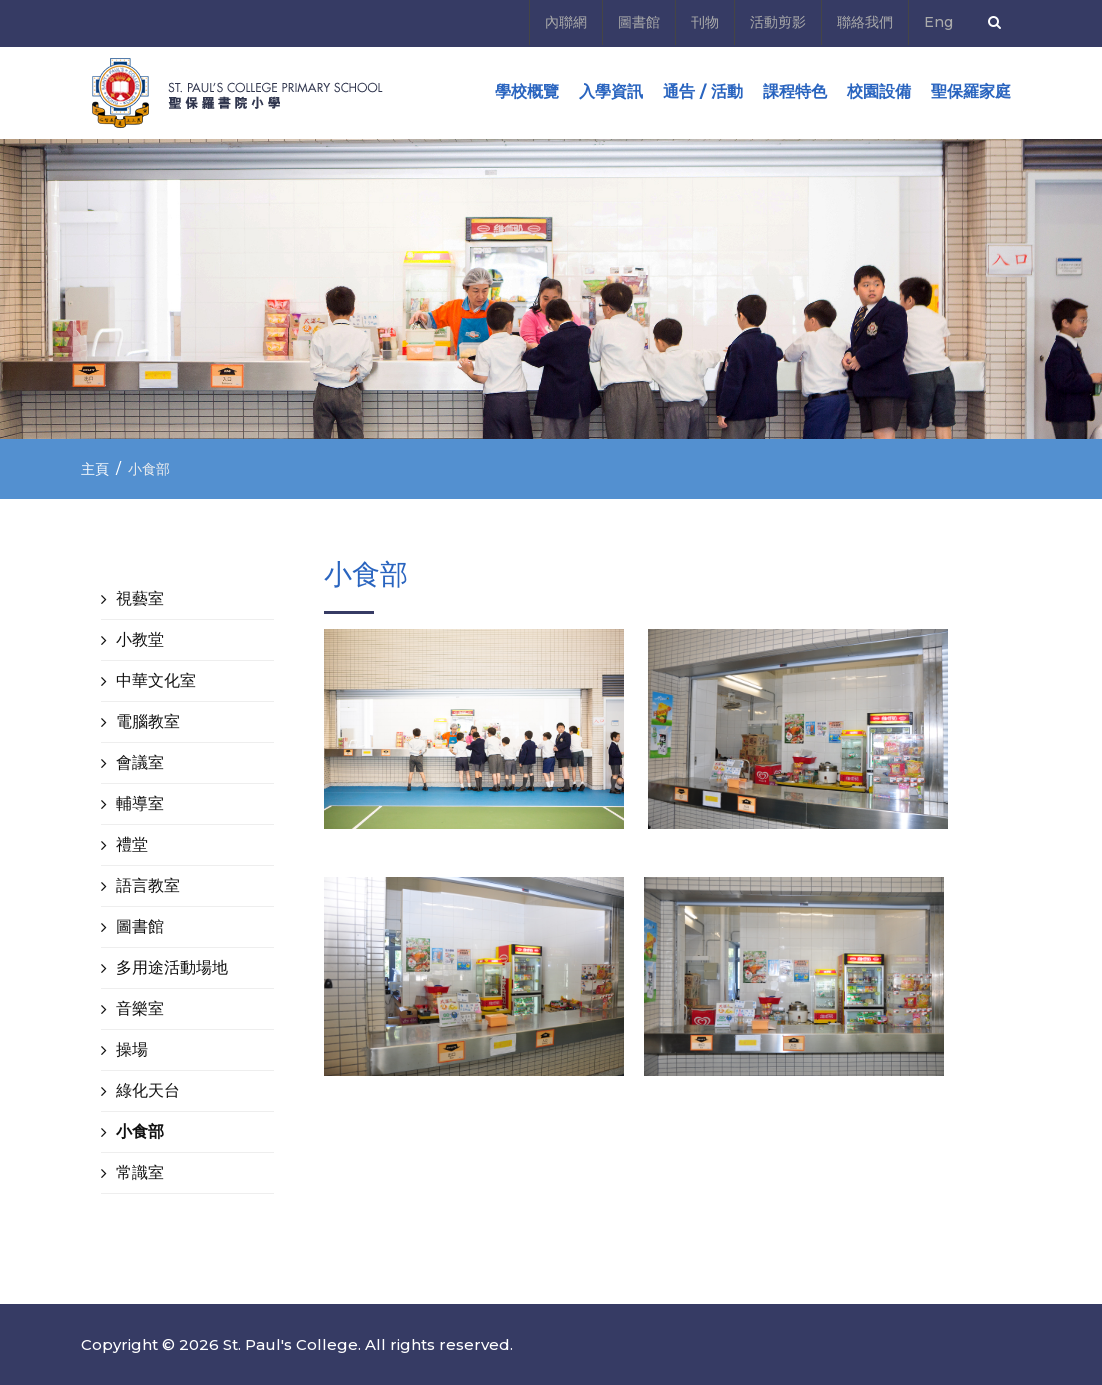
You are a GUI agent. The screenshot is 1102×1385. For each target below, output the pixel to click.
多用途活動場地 (172, 967)
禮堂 (132, 844)
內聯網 (566, 22)
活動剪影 (778, 22)
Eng (938, 22)
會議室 (140, 762)
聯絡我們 (865, 22)
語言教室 (148, 885)
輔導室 (140, 803)
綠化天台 (148, 1090)
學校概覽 (527, 91)
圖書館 (639, 22)
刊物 (705, 22)
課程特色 (795, 91)
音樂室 (140, 1008)
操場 (132, 1049)
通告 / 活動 (703, 91)
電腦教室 (148, 721)
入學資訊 (611, 91)
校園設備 (879, 91)
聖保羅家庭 (971, 91)
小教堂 (140, 639)
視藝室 (140, 598)
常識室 (140, 1172)
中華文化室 (156, 680)
